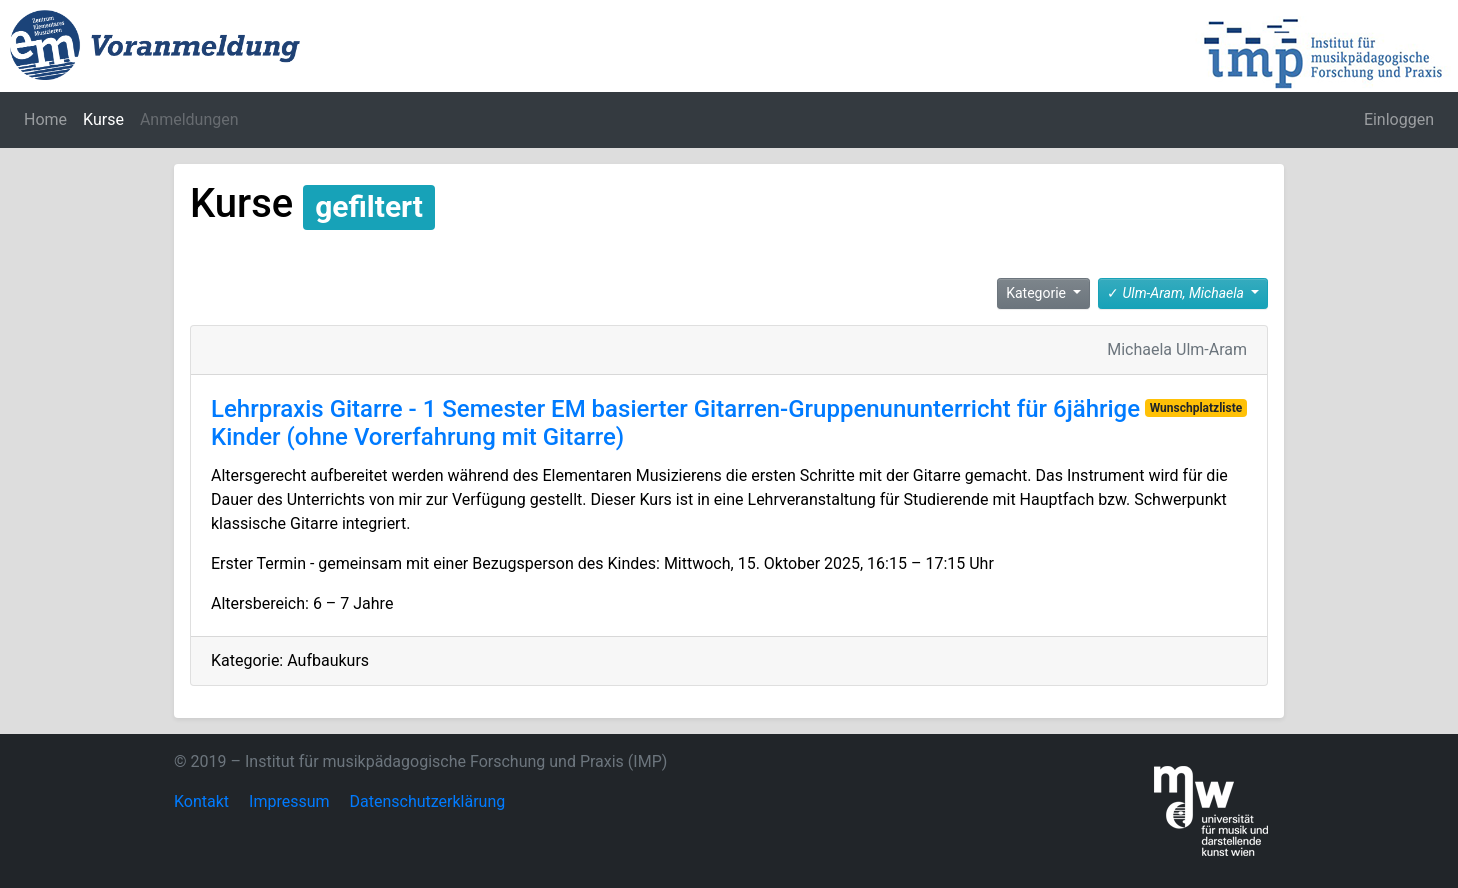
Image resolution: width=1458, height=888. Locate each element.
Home (45, 119)
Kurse (103, 119)
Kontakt (201, 801)
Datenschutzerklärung (428, 801)
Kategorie (1037, 293)
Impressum (289, 801)
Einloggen (1399, 119)
